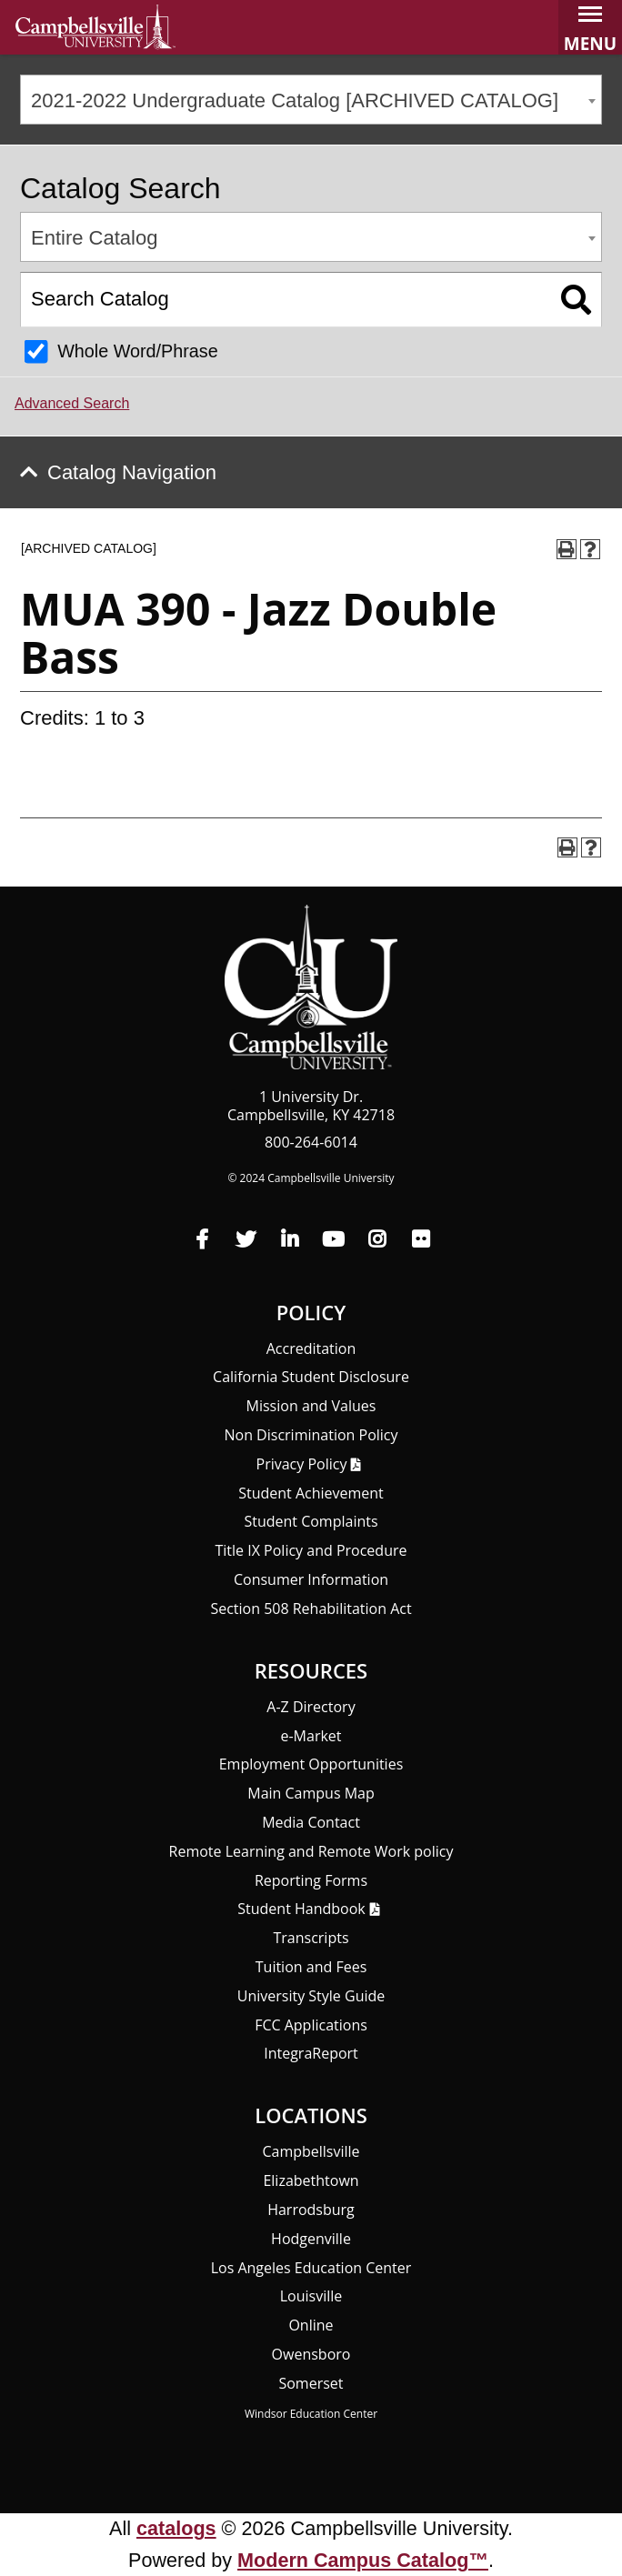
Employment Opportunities (311, 1764)
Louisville (311, 2296)
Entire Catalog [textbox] (94, 237)
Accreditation (311, 1348)
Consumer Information (311, 1579)
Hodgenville (311, 2239)
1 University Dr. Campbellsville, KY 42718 (311, 1106)
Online (310, 2325)
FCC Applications (311, 2025)
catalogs (176, 2528)
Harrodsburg (311, 2210)
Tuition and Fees (311, 1967)
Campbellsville (310, 2151)
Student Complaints (310, 1521)
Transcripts (310, 1938)
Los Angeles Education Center (311, 2268)
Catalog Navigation (131, 472)
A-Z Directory (310, 1707)
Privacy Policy (301, 1464)
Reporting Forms (311, 1880)
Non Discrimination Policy (310, 1435)
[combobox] (311, 100)
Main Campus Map (311, 1793)
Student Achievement (311, 1493)
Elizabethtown (310, 2180)
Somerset (310, 2383)
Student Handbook (301, 1909)
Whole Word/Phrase (137, 351)
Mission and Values (311, 1406)
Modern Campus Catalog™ (362, 2560)
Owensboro (311, 2354)
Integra (311, 2053)
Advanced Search (72, 403)
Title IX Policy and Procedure (311, 1550)
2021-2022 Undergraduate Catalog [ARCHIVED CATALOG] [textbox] (294, 100)
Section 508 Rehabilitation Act (310, 1609)
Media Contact (311, 1822)
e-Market (310, 1736)
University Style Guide (311, 1996)
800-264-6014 (311, 1142)
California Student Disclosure (311, 1377)
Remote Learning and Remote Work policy (311, 1851)
